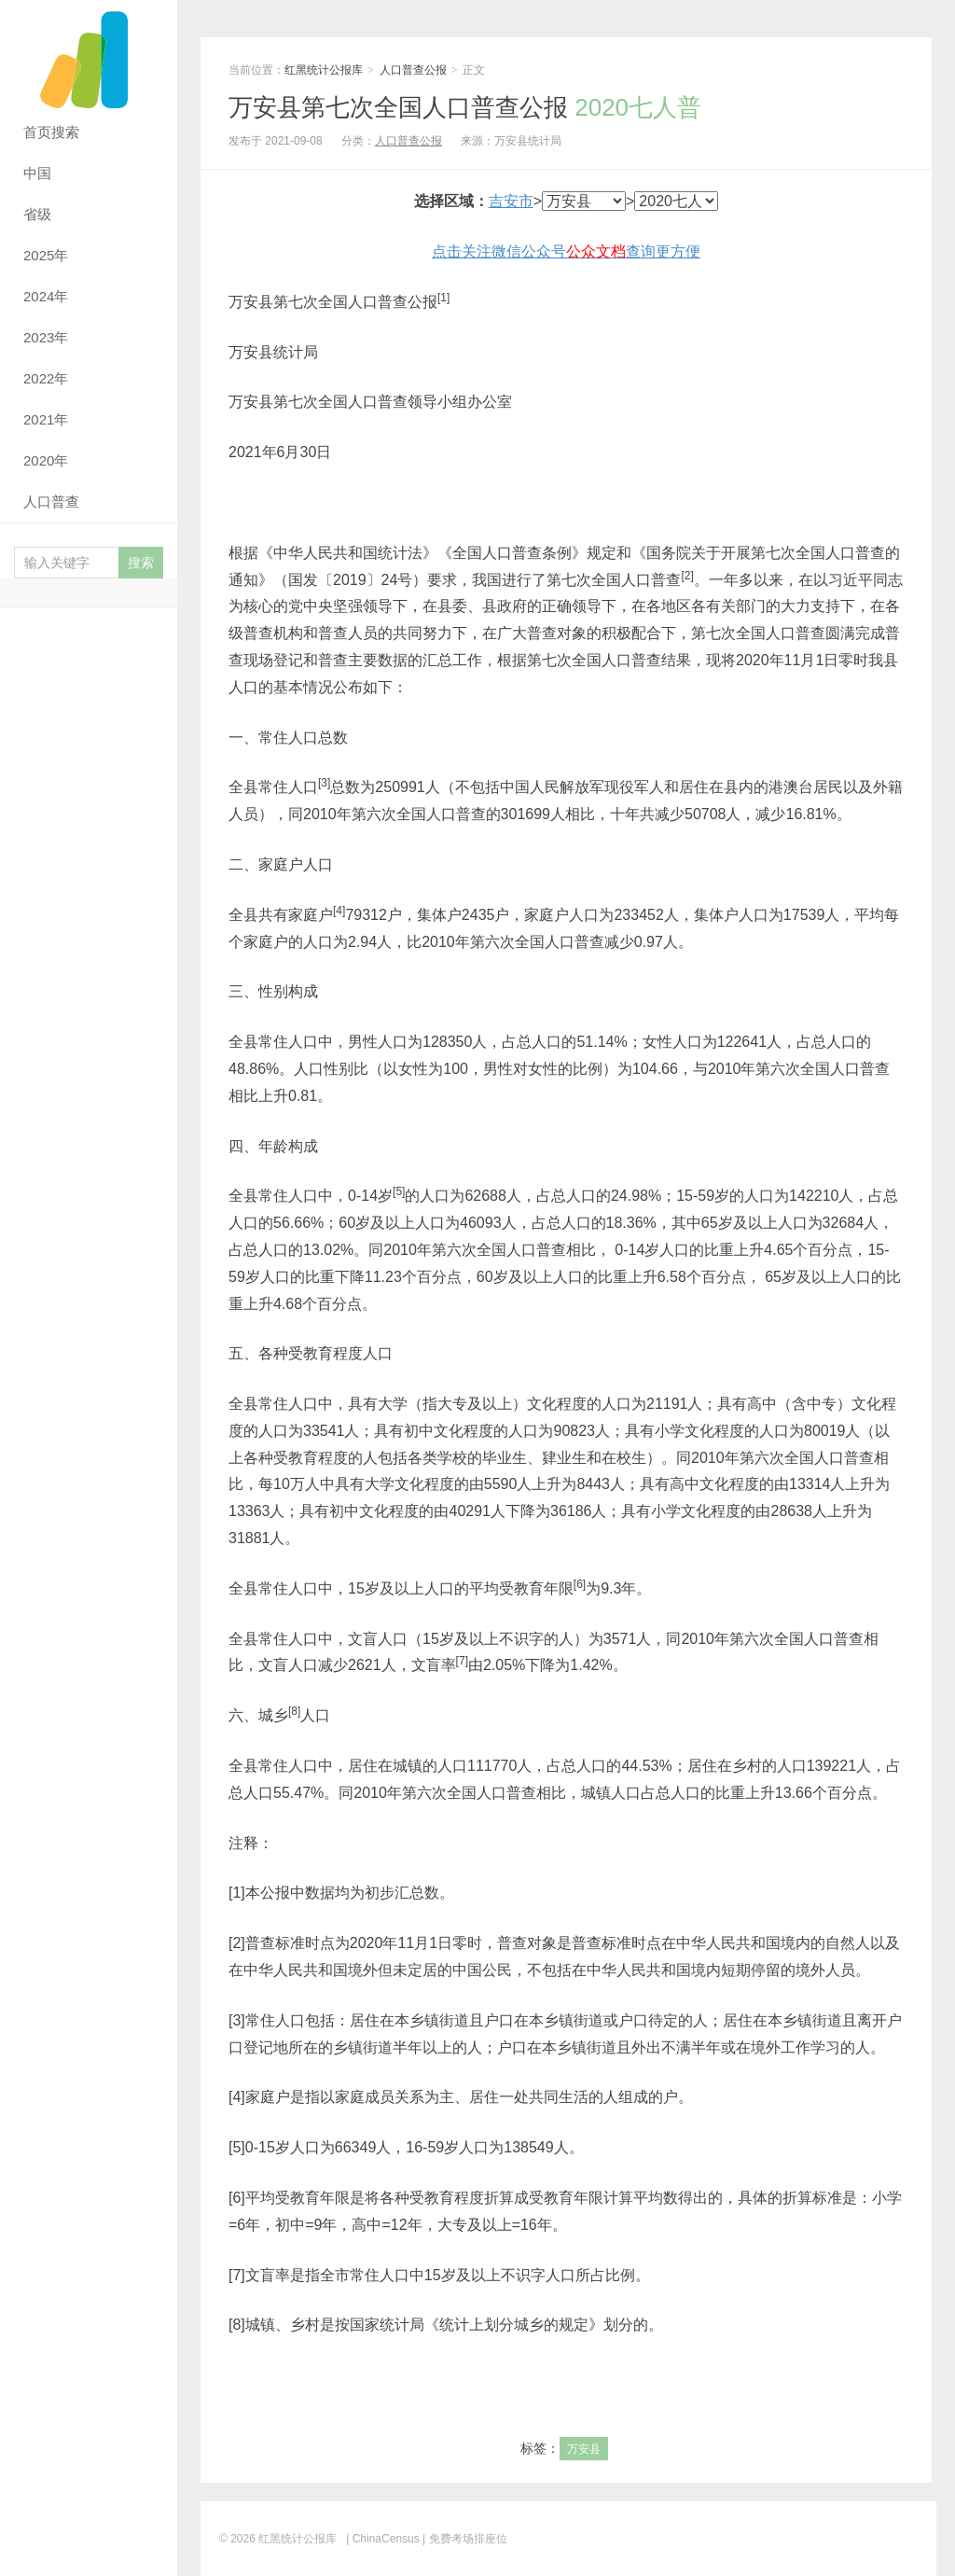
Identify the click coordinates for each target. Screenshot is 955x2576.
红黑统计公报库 (88, 56)
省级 (37, 214)
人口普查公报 (413, 70)
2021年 (45, 419)
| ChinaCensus (383, 2538)
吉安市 (511, 201)
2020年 (45, 460)
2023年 (45, 337)
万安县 (584, 2449)
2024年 (45, 296)
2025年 (45, 255)
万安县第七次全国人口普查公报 (464, 107)
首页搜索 (51, 132)
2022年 (45, 378)
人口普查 (51, 501)
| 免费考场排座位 (463, 2538)
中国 (37, 173)
